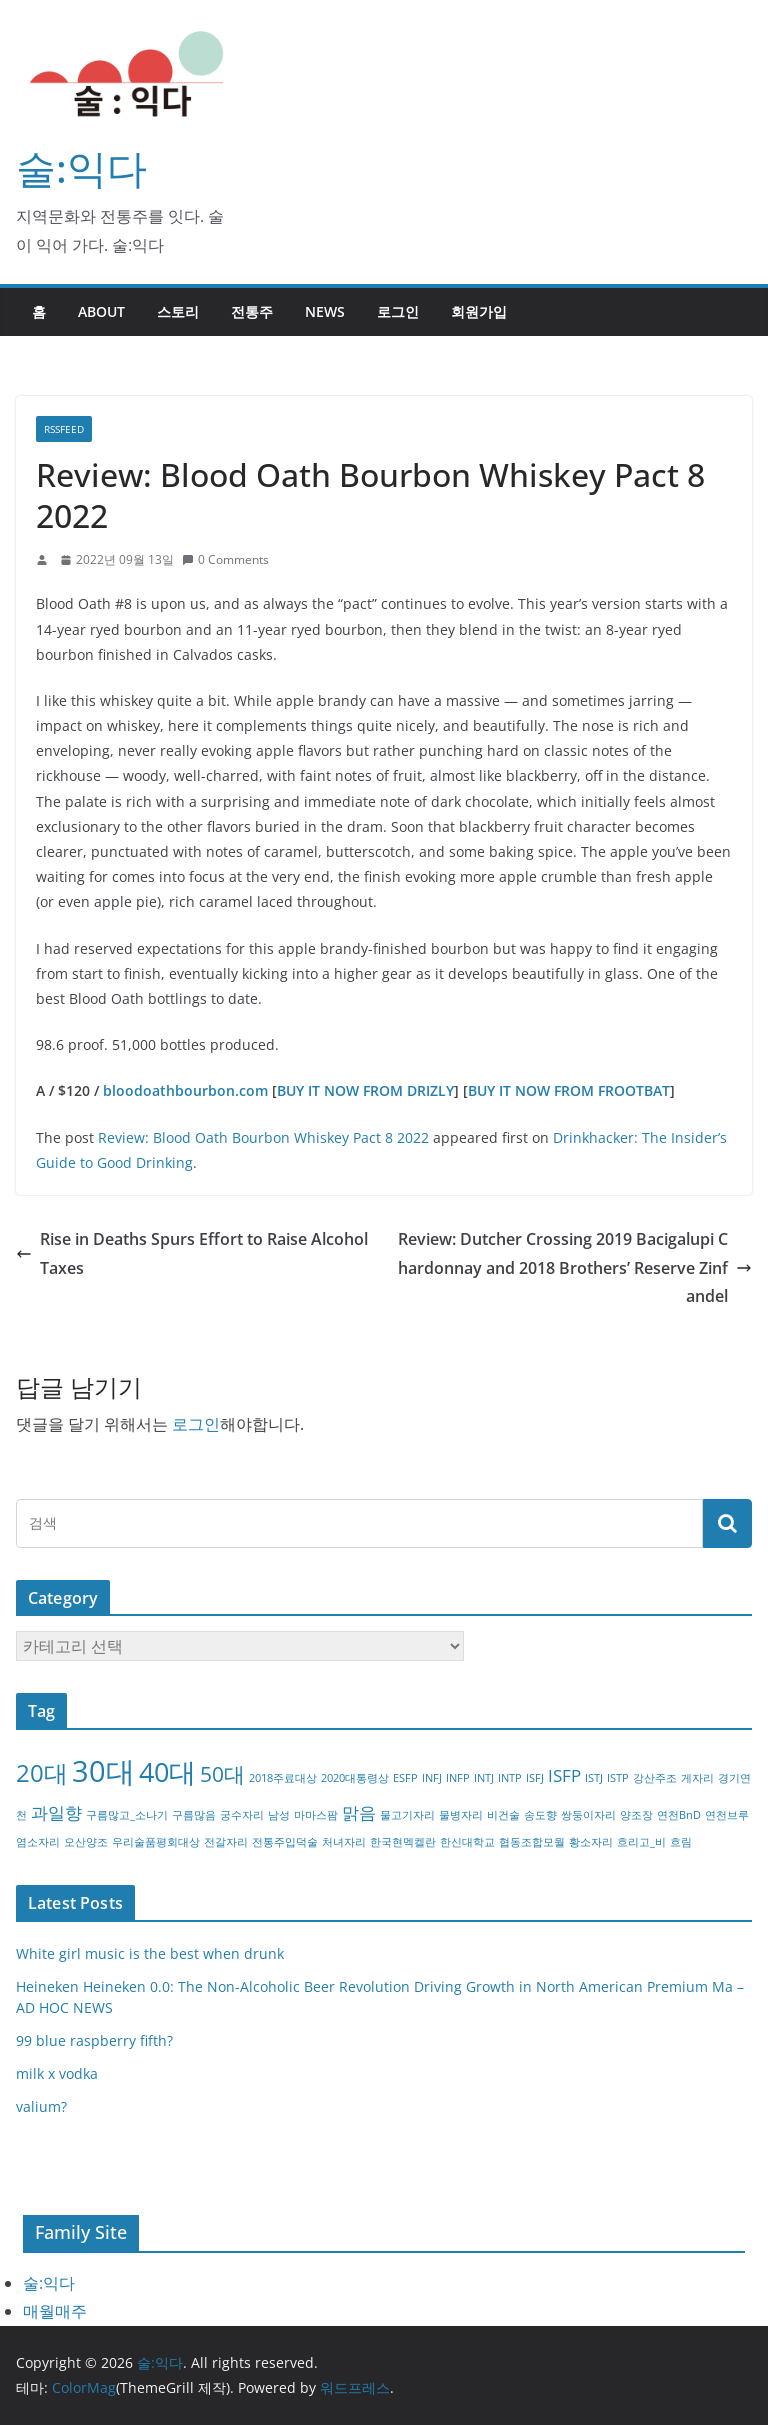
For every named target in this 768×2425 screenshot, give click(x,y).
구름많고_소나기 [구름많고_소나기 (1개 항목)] (127, 1815)
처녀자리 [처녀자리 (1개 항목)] (344, 1842)
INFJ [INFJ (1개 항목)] (432, 1778)
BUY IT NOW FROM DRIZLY (365, 1090)
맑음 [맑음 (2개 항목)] (359, 1812)
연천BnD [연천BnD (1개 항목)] (679, 1815)
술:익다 (81, 167)
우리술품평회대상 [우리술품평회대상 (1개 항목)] (156, 1842)
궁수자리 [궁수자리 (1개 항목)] (242, 1815)
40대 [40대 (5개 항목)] (167, 1771)
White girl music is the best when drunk (150, 1953)
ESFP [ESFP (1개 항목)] (405, 1778)
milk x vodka (57, 2073)
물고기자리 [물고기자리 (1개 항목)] (407, 1815)
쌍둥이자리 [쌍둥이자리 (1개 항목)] (588, 1815)
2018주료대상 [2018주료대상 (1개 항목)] (283, 1778)
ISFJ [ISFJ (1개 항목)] (535, 1778)
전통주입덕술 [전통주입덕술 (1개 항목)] (285, 1842)
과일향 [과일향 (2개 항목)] (56, 1812)
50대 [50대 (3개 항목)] (222, 1774)
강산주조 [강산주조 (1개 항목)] (655, 1778)
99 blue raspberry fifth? (94, 2040)
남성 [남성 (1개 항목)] (279, 1815)
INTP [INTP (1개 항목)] (510, 1778)
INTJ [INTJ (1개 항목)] (484, 1778)
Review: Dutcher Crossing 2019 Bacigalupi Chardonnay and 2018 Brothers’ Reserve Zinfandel (575, 1268)
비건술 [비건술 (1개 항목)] (503, 1815)
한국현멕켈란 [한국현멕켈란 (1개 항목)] (403, 1842)
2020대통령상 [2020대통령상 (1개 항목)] (355, 1778)
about (101, 311)
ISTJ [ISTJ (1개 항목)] (594, 1778)
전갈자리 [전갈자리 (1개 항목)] (226, 1842)
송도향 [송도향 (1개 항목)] (540, 1815)
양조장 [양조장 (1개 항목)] (636, 1815)
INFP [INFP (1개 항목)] (458, 1778)
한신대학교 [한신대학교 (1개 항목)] (467, 1842)
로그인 (398, 311)
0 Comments (225, 559)
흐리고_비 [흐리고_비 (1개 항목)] (641, 1842)
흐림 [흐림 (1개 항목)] (681, 1842)
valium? (41, 2106)
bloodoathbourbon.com (185, 1090)
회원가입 (479, 311)
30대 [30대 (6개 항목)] (103, 1771)
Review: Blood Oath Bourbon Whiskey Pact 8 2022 (263, 1137)
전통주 (252, 311)
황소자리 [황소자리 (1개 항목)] (591, 1842)
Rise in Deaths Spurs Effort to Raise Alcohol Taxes (192, 1253)
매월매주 (55, 2311)
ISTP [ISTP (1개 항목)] (618, 1778)
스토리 (178, 311)
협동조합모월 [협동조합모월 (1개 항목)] (532, 1842)
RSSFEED (64, 429)
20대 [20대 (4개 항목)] (42, 1772)
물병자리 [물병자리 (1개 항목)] (461, 1815)
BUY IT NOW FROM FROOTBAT (569, 1090)
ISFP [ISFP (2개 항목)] (564, 1775)
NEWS (325, 311)
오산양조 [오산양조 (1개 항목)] (86, 1842)
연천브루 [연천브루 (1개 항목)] (727, 1815)
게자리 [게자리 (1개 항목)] (697, 1778)
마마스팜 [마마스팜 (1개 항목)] (316, 1815)
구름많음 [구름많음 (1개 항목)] (194, 1815)
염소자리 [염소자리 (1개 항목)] (38, 1842)
